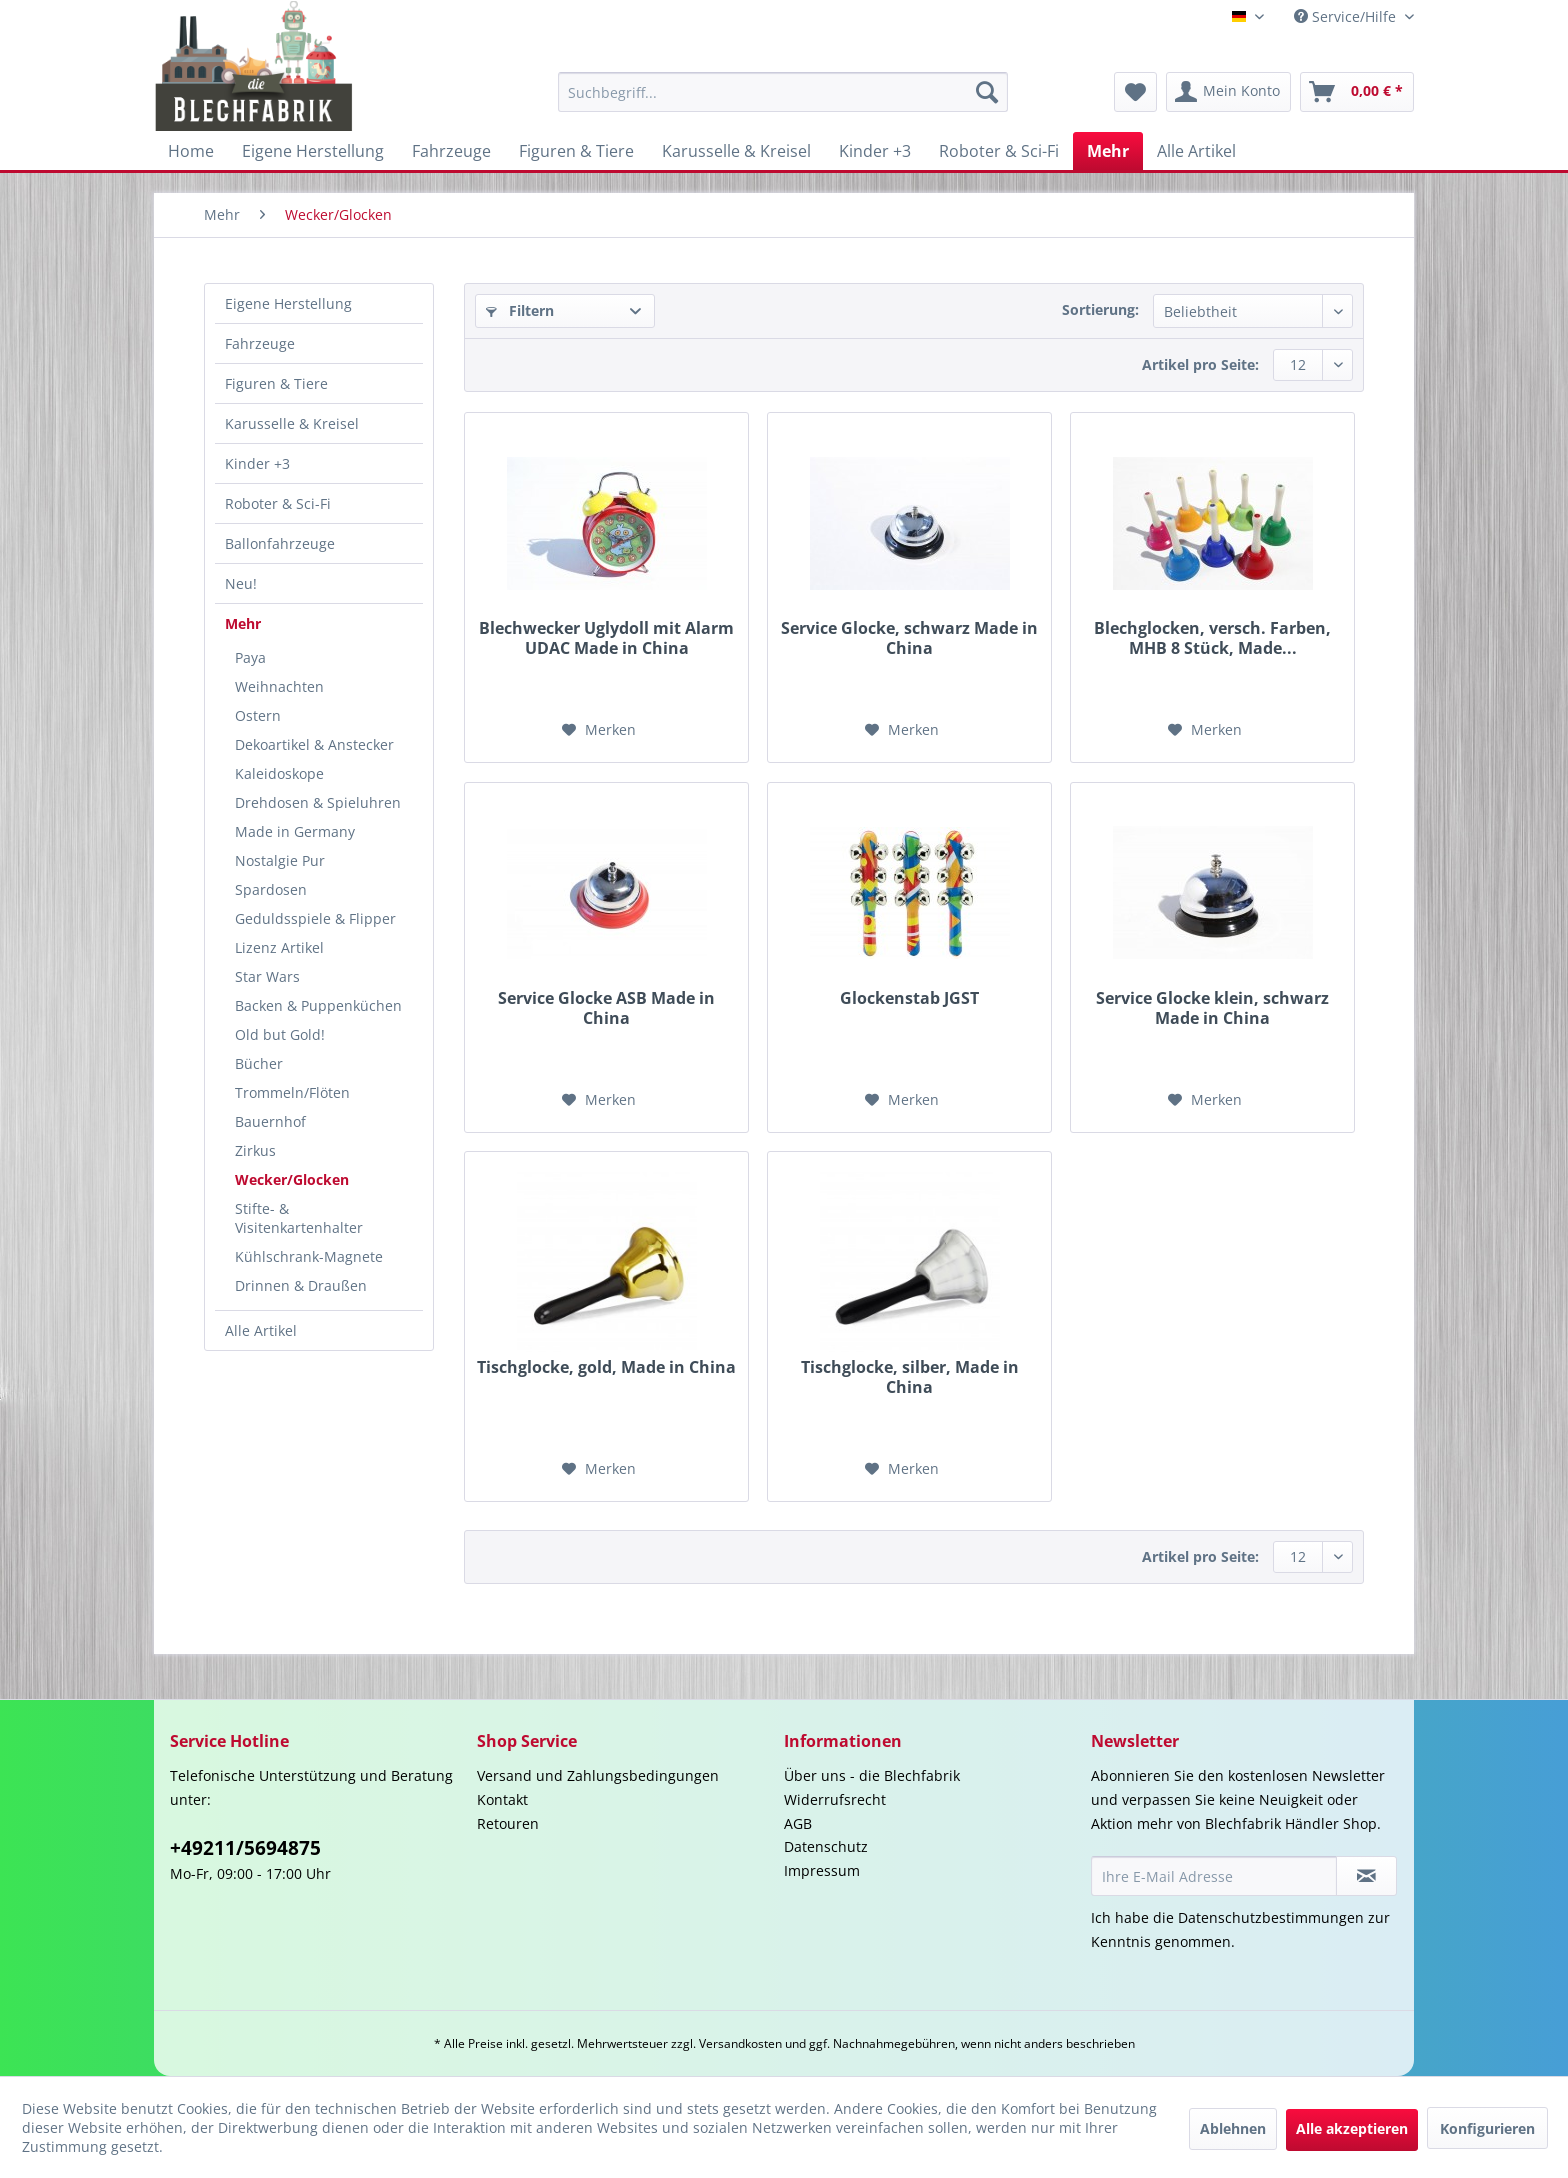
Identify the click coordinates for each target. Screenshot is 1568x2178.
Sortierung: (1100, 309)
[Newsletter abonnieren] (1366, 1876)
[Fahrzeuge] (451, 151)
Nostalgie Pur (280, 860)
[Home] (191, 151)
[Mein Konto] (1228, 92)
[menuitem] (783, 92)
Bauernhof (270, 1121)
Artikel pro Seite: (1200, 364)
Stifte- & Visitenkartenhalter (299, 1218)
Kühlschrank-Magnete (309, 1256)
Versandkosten (740, 2043)
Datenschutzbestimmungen (1271, 1917)
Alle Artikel (261, 1330)
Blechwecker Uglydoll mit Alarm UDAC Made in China (606, 638)
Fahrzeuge (260, 343)
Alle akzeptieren (1352, 2128)
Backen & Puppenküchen (318, 1005)
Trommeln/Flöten (292, 1092)
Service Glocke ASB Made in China (606, 1008)
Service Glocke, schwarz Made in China (909, 638)
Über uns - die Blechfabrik (872, 1775)
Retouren (508, 1823)
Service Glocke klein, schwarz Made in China (1212, 1008)
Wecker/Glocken (292, 1179)
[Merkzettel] (1135, 92)
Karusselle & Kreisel (292, 423)
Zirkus (255, 1150)
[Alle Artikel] (1196, 151)
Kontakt (502, 1799)
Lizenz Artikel (279, 947)
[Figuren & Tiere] (576, 151)
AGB (798, 1823)
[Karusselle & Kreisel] (736, 151)
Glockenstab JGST (909, 998)
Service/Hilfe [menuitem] (1347, 16)
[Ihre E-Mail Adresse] (1214, 1876)
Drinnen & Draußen (301, 1285)
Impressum (822, 1870)
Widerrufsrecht (835, 1799)
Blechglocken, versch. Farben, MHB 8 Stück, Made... (1212, 638)
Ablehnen (1233, 2128)
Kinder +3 (257, 463)
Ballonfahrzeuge (280, 543)
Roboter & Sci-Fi (278, 503)
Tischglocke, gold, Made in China (606, 1367)
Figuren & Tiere (276, 383)
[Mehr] (1108, 151)
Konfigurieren (1487, 2128)
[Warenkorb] (1357, 92)
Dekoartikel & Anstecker (314, 744)
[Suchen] (987, 92)
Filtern (520, 310)
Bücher (259, 1063)
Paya (250, 657)
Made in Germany (295, 831)
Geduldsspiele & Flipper (315, 918)
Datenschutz (826, 1846)
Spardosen (271, 889)
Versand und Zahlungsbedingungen (598, 1775)
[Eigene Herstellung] (313, 151)
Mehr (243, 623)
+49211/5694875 (245, 1848)
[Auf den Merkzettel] (599, 730)
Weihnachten (279, 686)
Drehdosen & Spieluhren (318, 802)
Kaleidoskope (279, 773)
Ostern (258, 715)
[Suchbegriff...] (783, 92)
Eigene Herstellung (288, 303)
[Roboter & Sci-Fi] (999, 151)
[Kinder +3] (875, 151)
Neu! (241, 583)
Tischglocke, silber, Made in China (910, 1377)
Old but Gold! (280, 1034)
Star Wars (267, 976)
